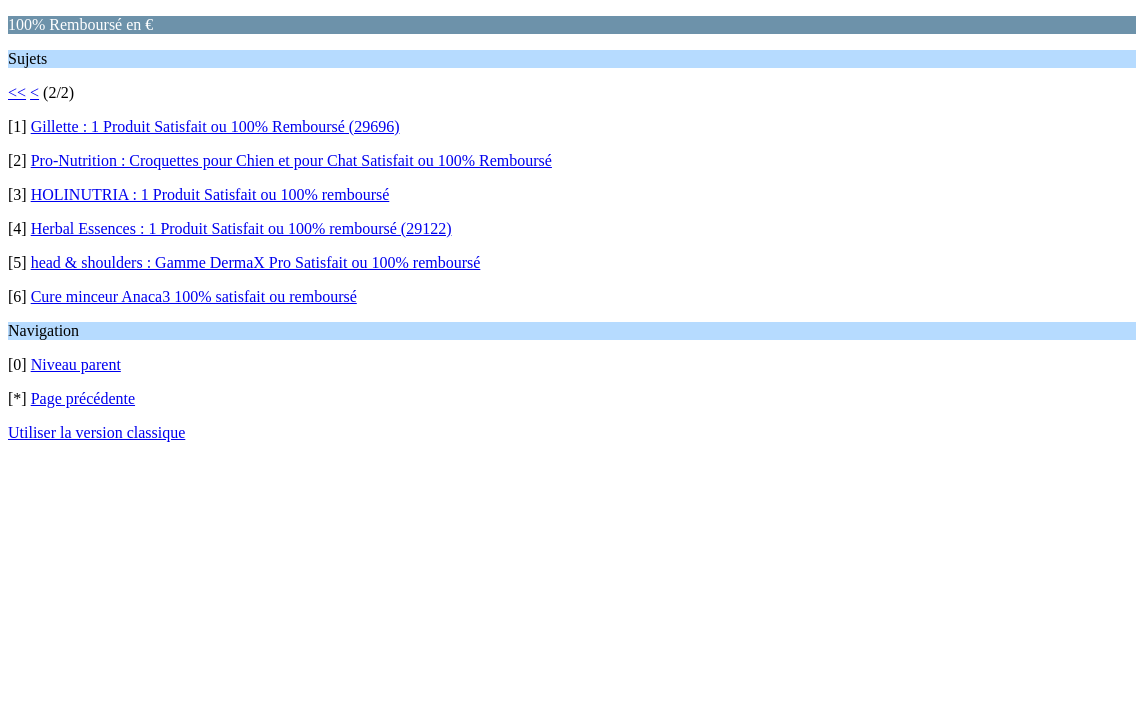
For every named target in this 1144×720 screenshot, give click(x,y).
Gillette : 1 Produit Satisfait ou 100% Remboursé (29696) (215, 126)
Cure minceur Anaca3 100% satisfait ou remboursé (194, 296)
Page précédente (83, 398)
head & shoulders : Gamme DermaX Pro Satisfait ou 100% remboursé (256, 262)
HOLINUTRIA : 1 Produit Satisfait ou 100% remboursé (210, 194)
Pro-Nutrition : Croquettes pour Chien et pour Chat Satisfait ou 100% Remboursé (291, 160)
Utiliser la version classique (96, 432)
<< (17, 92)
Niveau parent (76, 364)
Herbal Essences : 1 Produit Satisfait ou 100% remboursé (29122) (241, 228)
